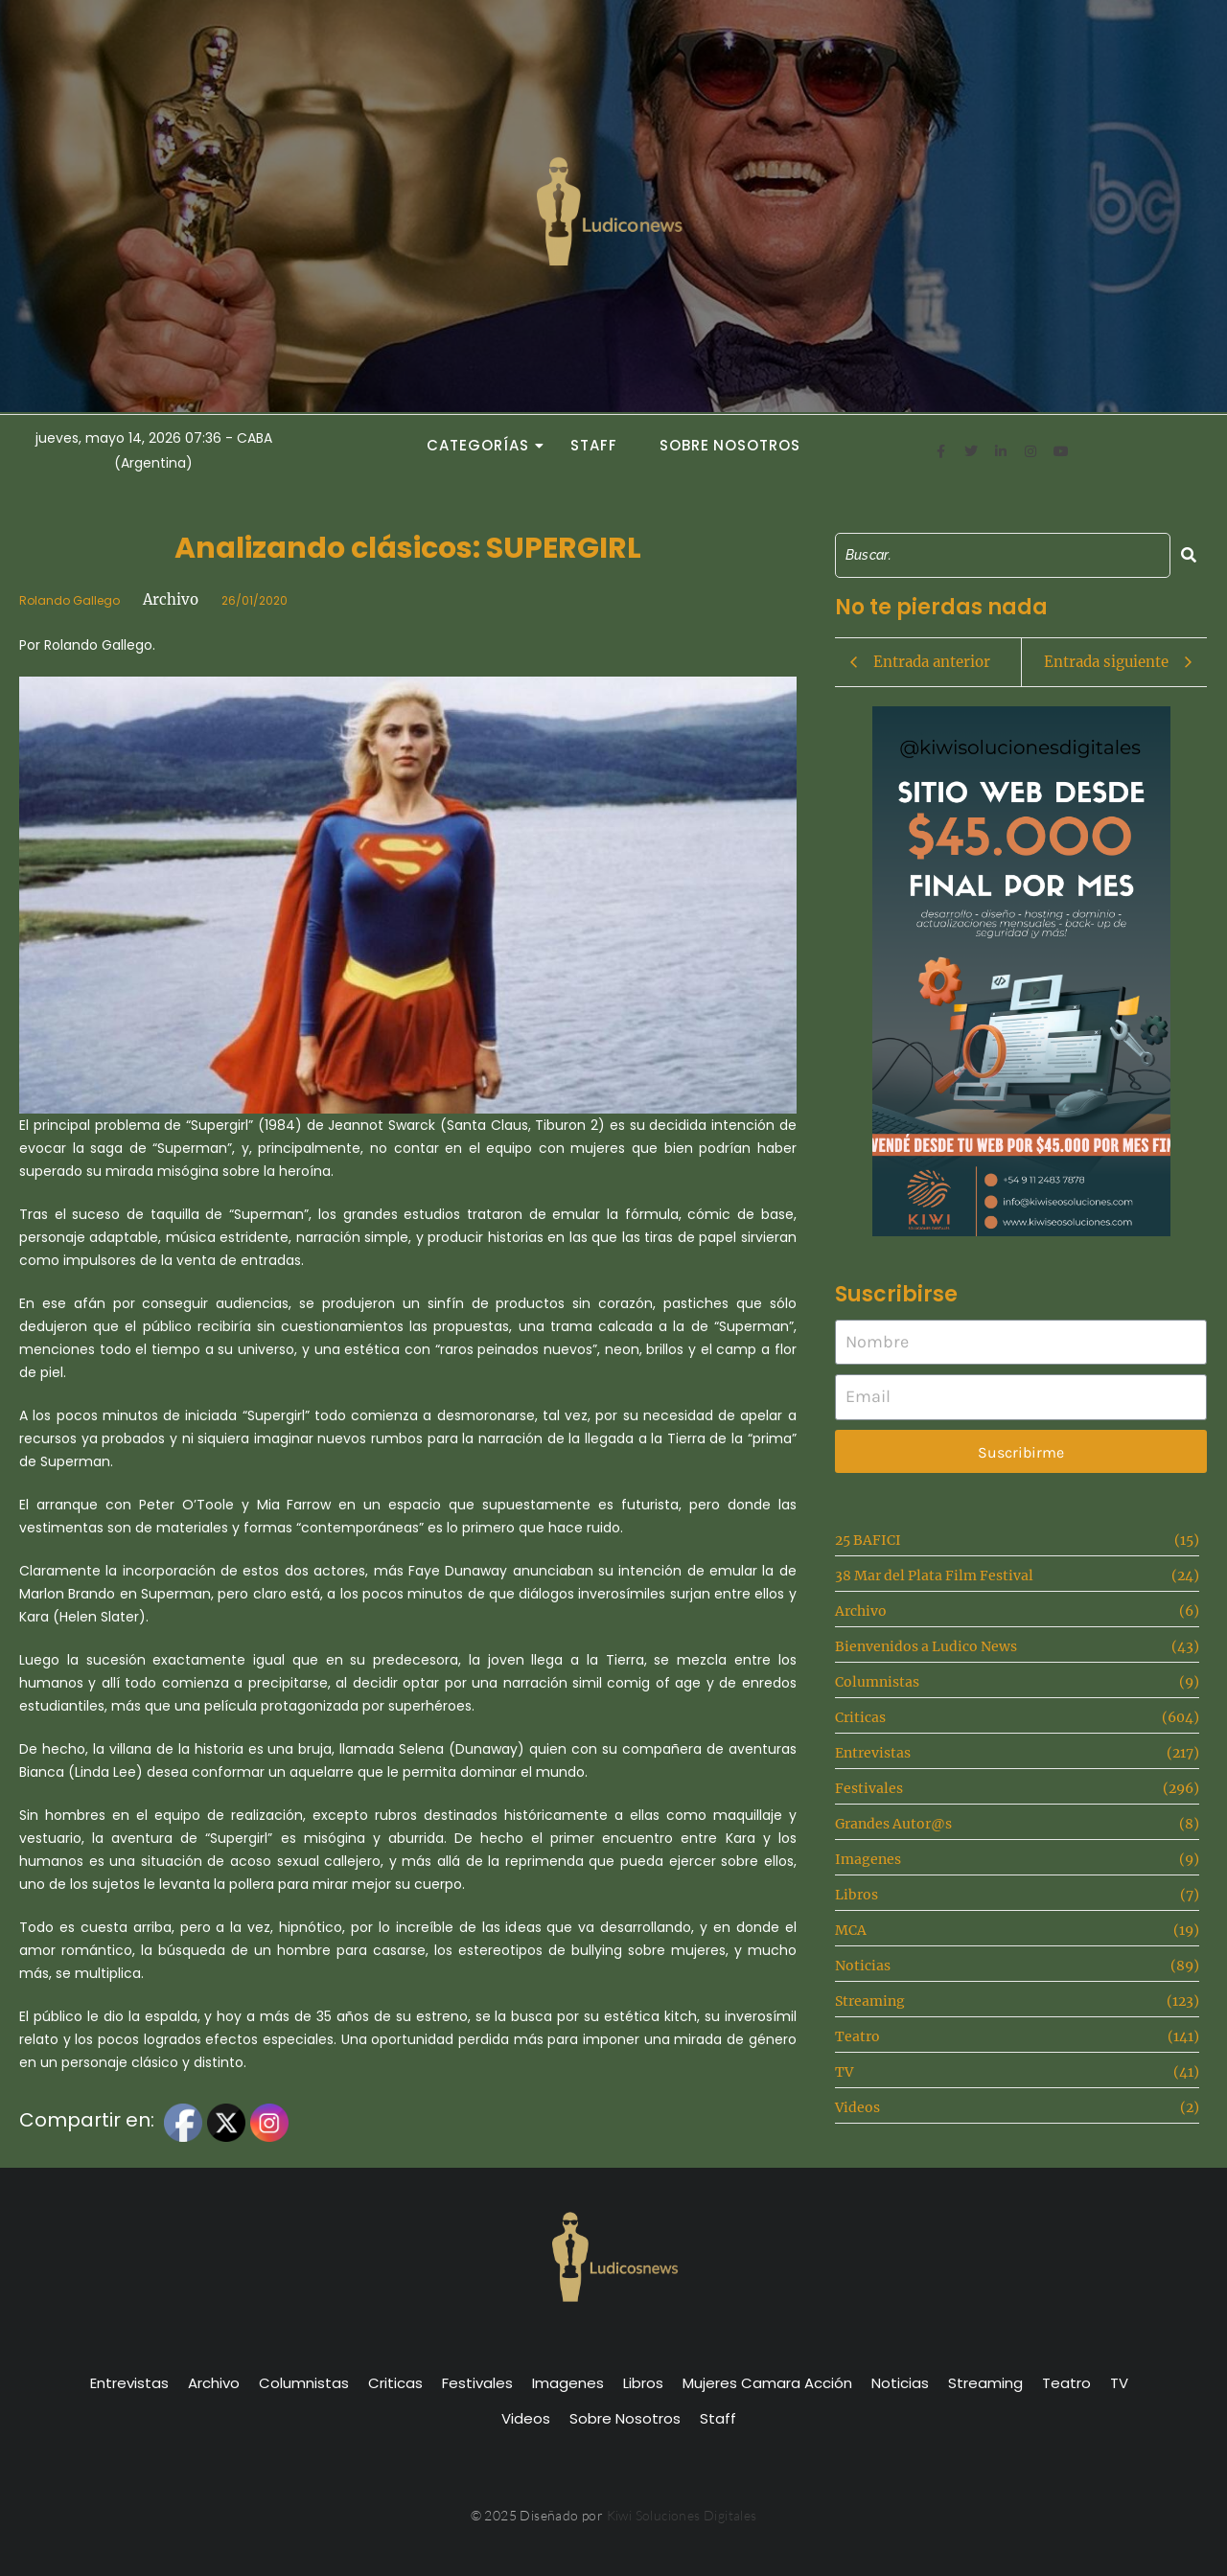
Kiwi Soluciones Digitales (682, 2515)
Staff (593, 445)
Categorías (483, 445)
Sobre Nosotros (730, 445)
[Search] (1003, 555)
